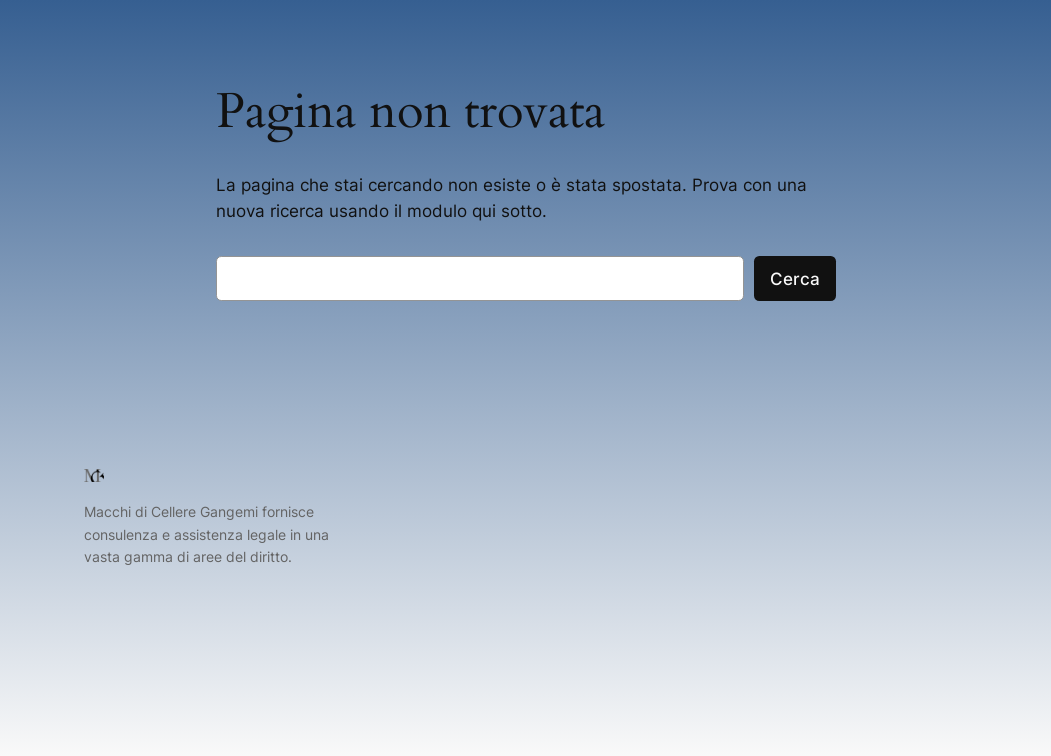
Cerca (795, 279)
